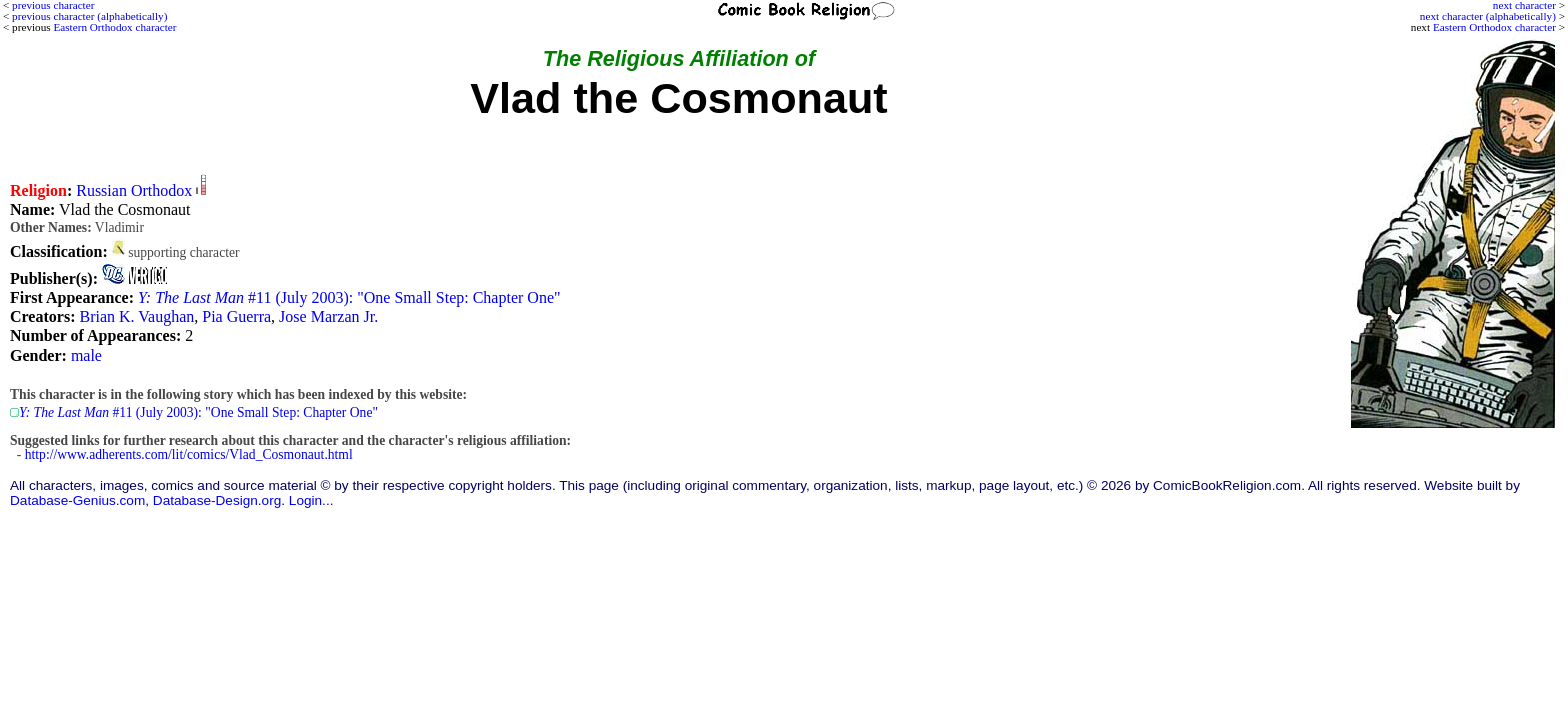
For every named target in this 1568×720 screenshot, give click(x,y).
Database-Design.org (217, 500)
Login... (311, 500)
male (86, 355)
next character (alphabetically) (1488, 16)
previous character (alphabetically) (89, 16)
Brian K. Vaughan (136, 316)
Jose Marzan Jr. (328, 316)
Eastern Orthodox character (1494, 27)
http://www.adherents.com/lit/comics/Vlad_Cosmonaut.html (189, 454)
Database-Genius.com (77, 500)
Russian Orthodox (134, 190)
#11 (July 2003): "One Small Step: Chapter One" (349, 297)
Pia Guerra (236, 316)
